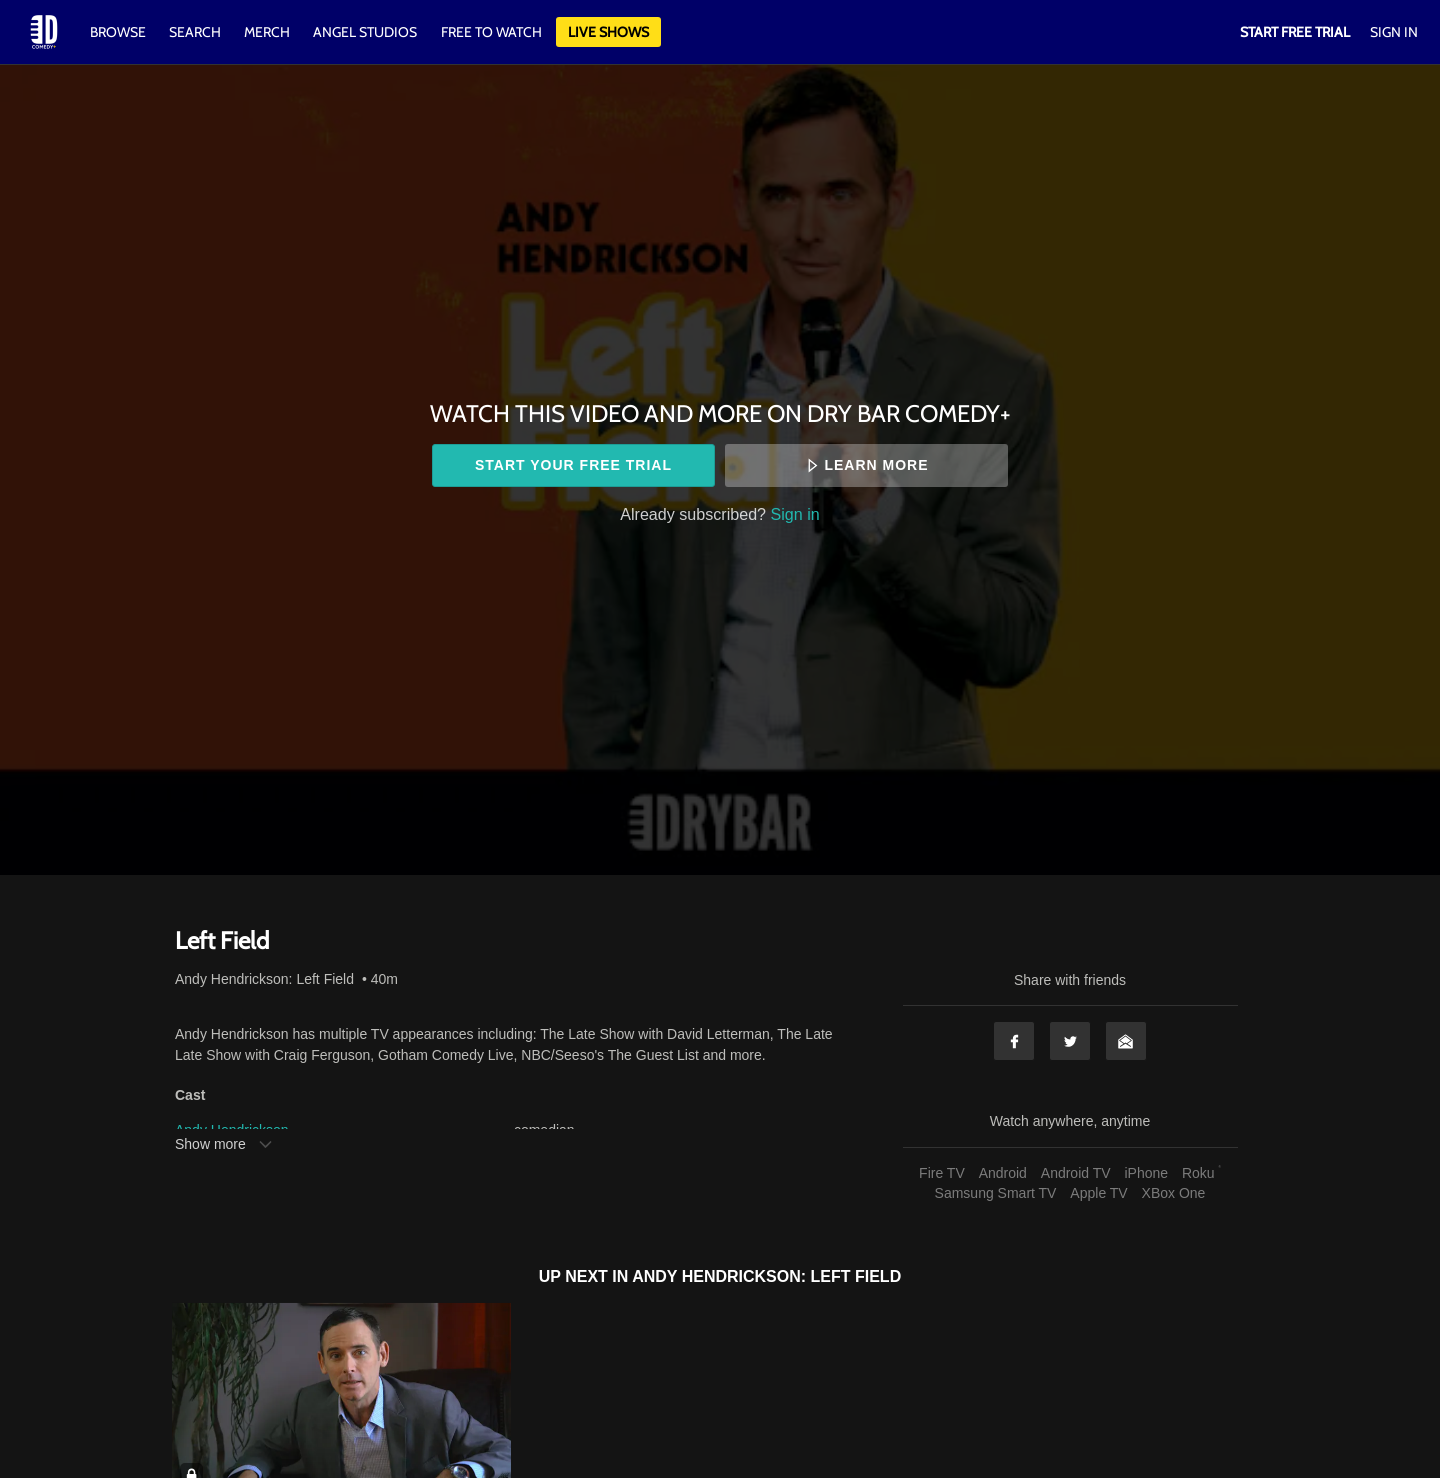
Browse (119, 32)
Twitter (1070, 1041)
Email (1126, 1041)
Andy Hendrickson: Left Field (264, 979)
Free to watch (491, 32)
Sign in (795, 514)
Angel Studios (365, 32)
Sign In (1394, 32)
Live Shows (608, 32)
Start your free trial (573, 465)
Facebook (1014, 1041)
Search (196, 32)
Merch (267, 32)
